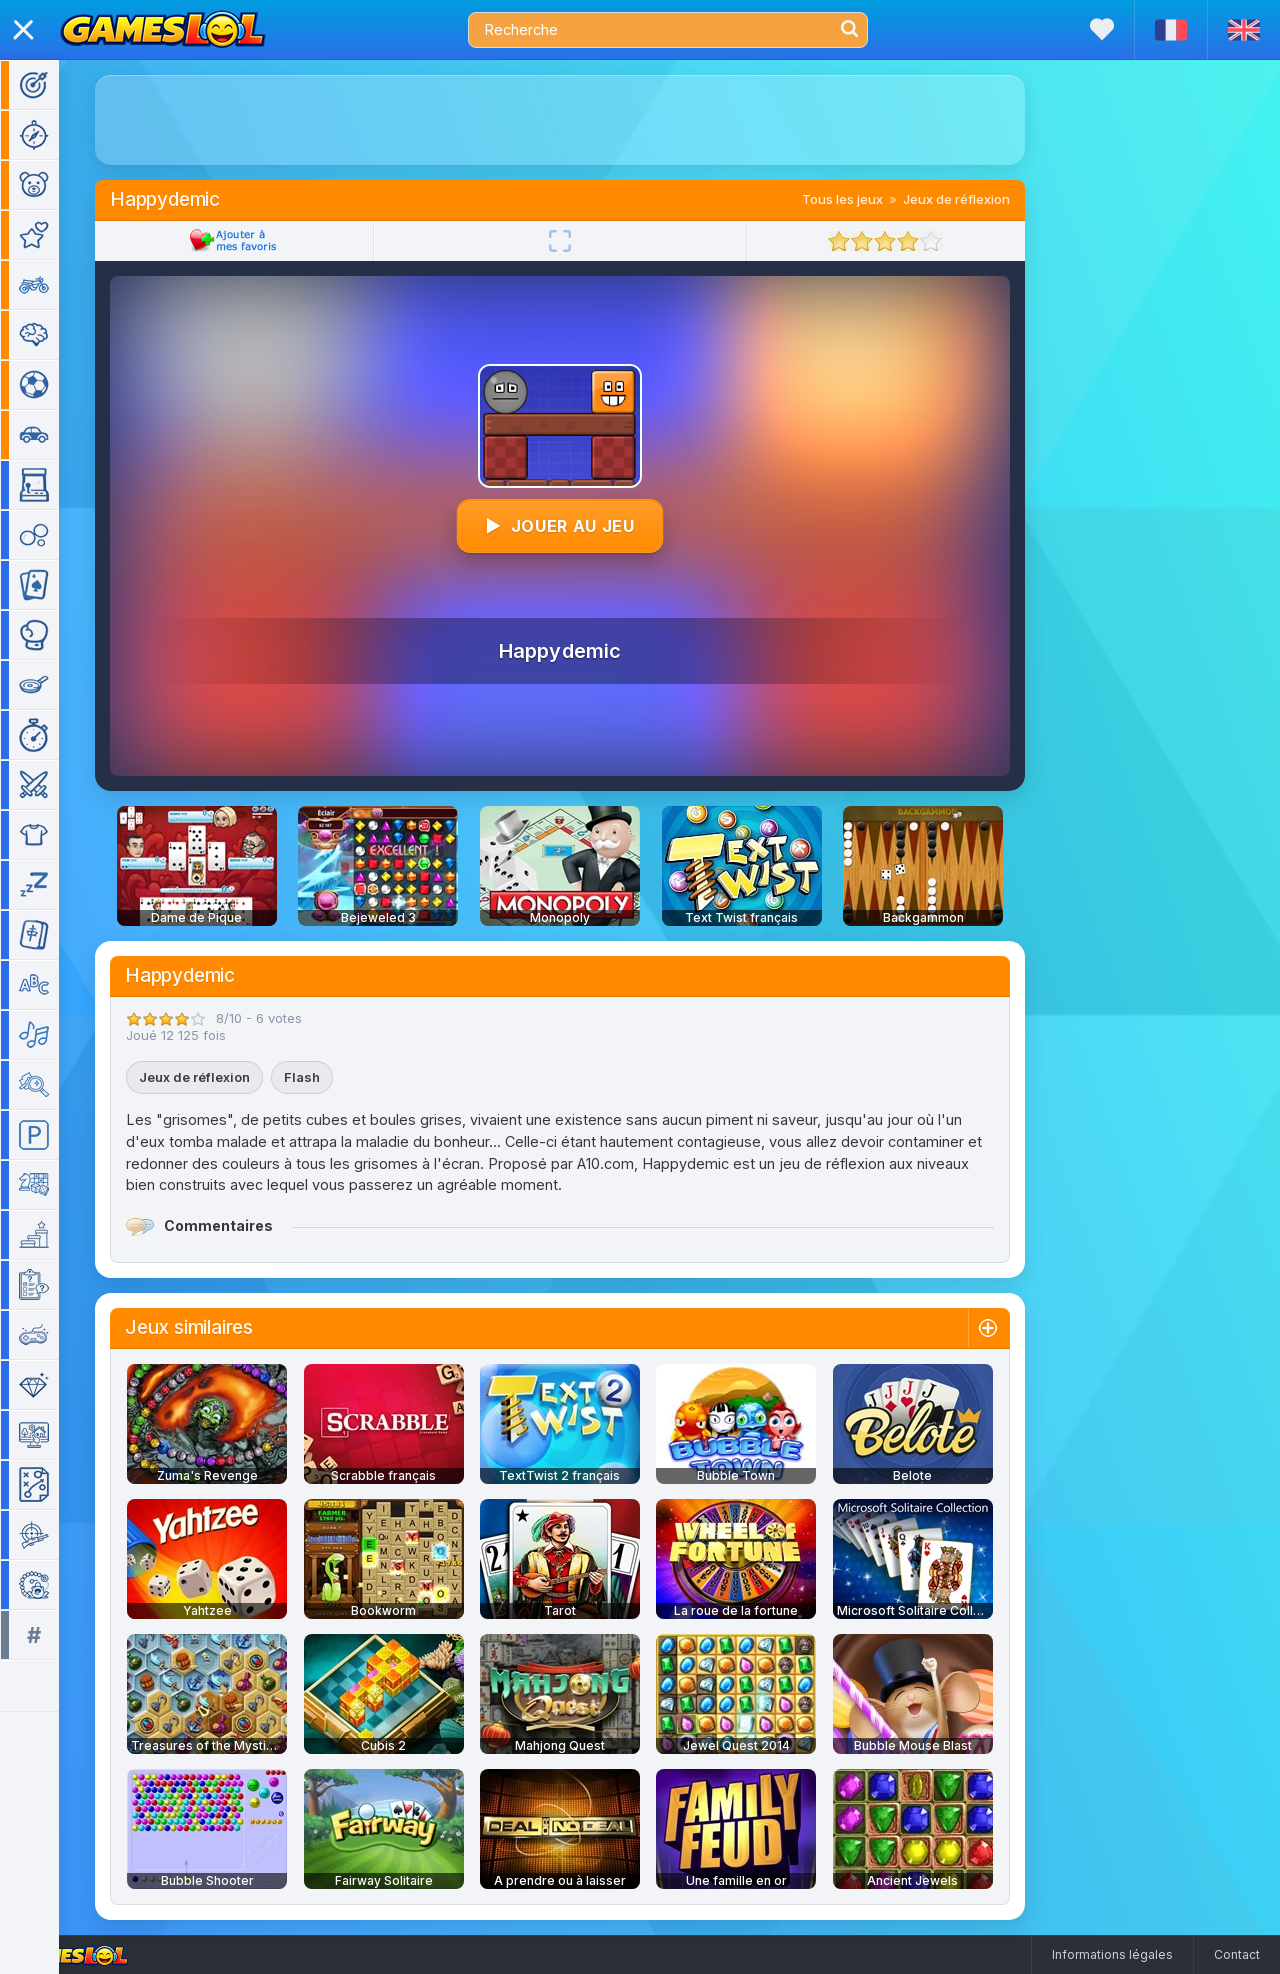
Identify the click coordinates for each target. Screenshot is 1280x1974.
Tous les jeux (871, 199)
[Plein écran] (589, 241)
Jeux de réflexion (985, 199)
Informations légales (1112, 1954)
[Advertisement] (589, 120)
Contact (1237, 1954)
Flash (331, 1077)
